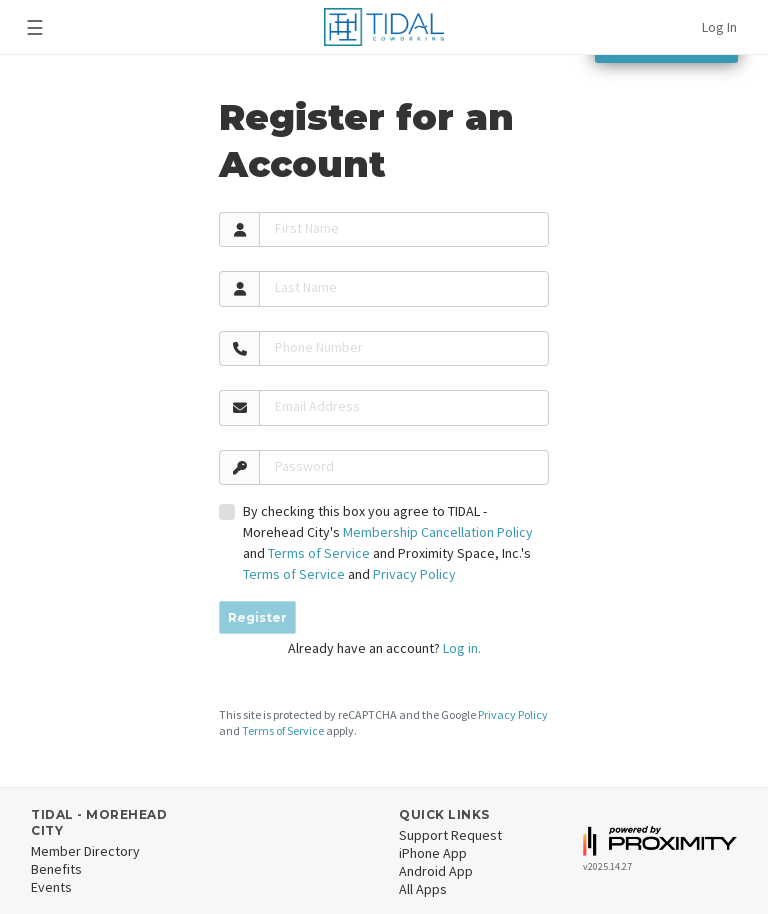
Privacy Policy (414, 574)
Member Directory (85, 851)
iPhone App (433, 853)
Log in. (462, 648)
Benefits (56, 869)
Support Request (450, 835)
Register (257, 617)
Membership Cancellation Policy (438, 532)
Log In (719, 27)
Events (51, 887)
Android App (436, 871)
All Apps (423, 889)
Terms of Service (319, 553)
